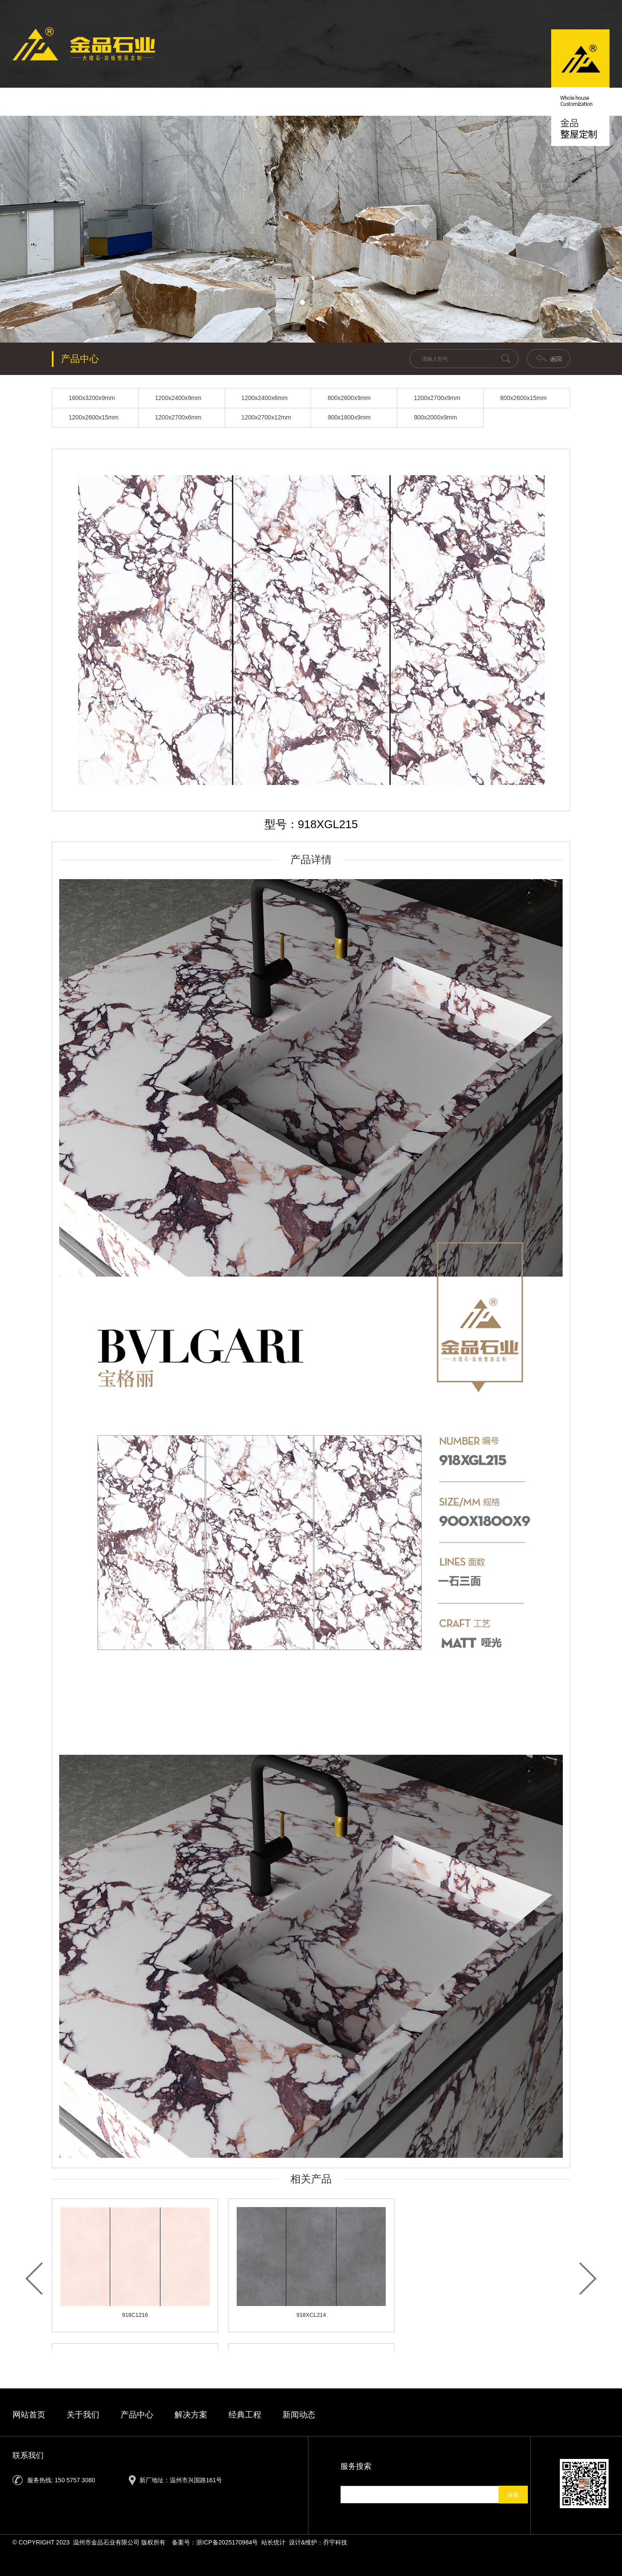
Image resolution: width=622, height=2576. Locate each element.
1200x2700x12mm (266, 417)
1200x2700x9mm (437, 397)
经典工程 (413, 102)
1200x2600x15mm (93, 417)
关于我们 (178, 102)
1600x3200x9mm (92, 397)
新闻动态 (237, 102)
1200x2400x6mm (264, 397)
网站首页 (29, 2414)
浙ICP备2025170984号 (227, 2542)
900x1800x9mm (349, 417)
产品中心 (296, 102)
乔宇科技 (335, 2542)
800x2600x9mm (349, 397)
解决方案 (354, 102)
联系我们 (472, 102)
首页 (120, 102)
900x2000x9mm (435, 417)
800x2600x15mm (523, 397)
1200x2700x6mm (178, 417)
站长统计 (273, 2542)
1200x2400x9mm (178, 397)
